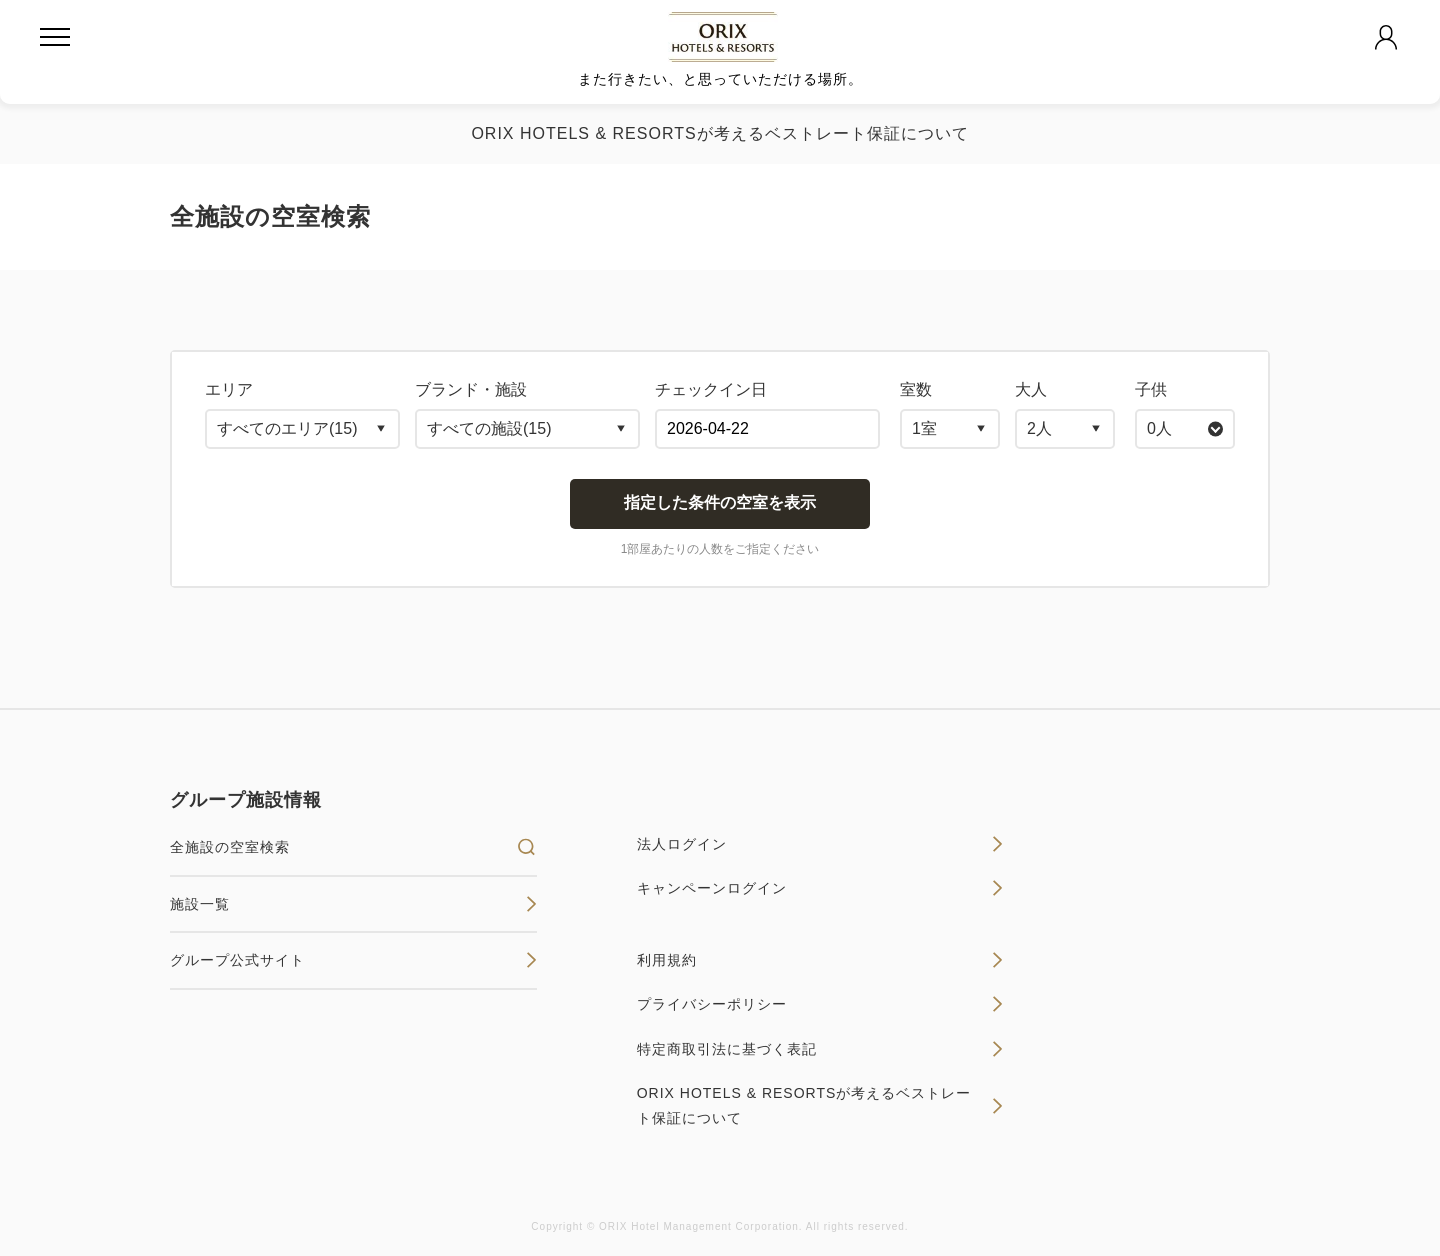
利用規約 (820, 960)
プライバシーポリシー (820, 1004)
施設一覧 (353, 904)
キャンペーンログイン (820, 888)
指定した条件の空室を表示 (720, 502)
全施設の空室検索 (353, 847)
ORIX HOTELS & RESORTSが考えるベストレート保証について (719, 133)
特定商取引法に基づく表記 (820, 1049)
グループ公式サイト (353, 960)
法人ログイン (820, 844)
